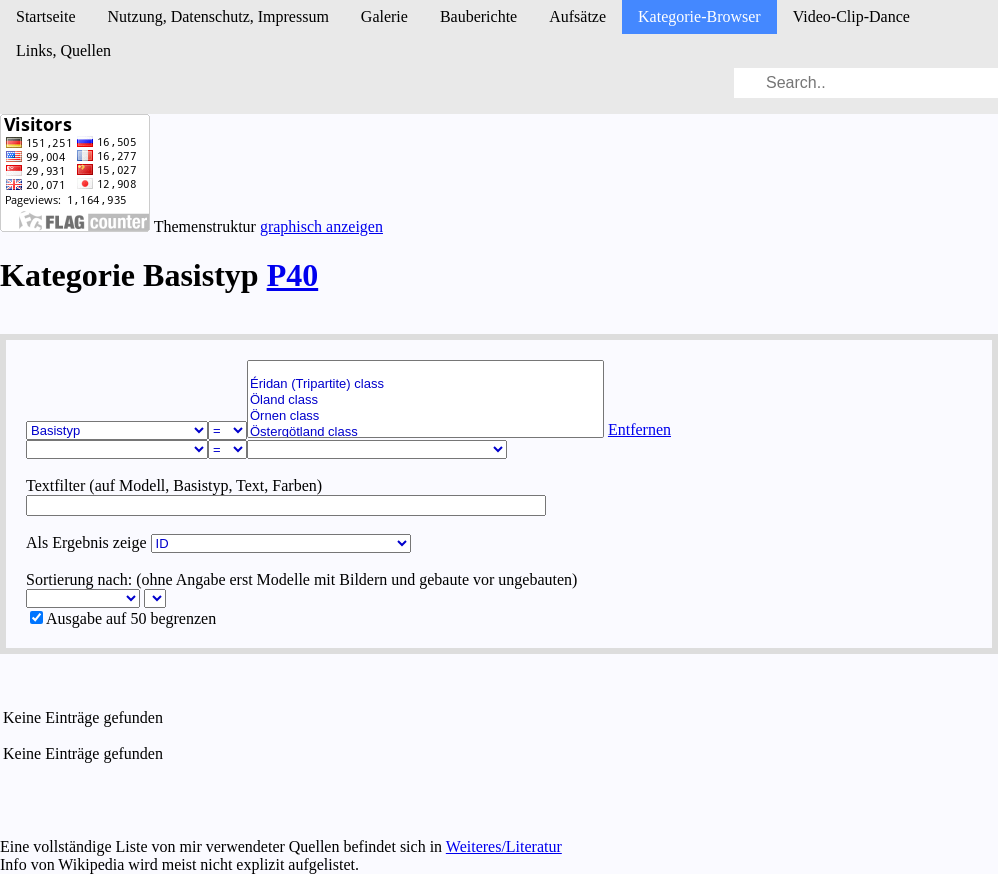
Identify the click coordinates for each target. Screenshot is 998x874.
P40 (293, 275)
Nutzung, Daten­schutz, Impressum (218, 16)
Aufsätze (577, 16)
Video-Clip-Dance (851, 16)
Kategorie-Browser (699, 16)
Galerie (384, 16)
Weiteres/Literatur (504, 846)
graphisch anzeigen (321, 226)
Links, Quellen (63, 50)
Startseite (46, 16)
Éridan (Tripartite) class (425, 384)
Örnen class (425, 416)
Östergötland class (425, 432)
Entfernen (639, 429)
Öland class (425, 400)
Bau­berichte (478, 16)
